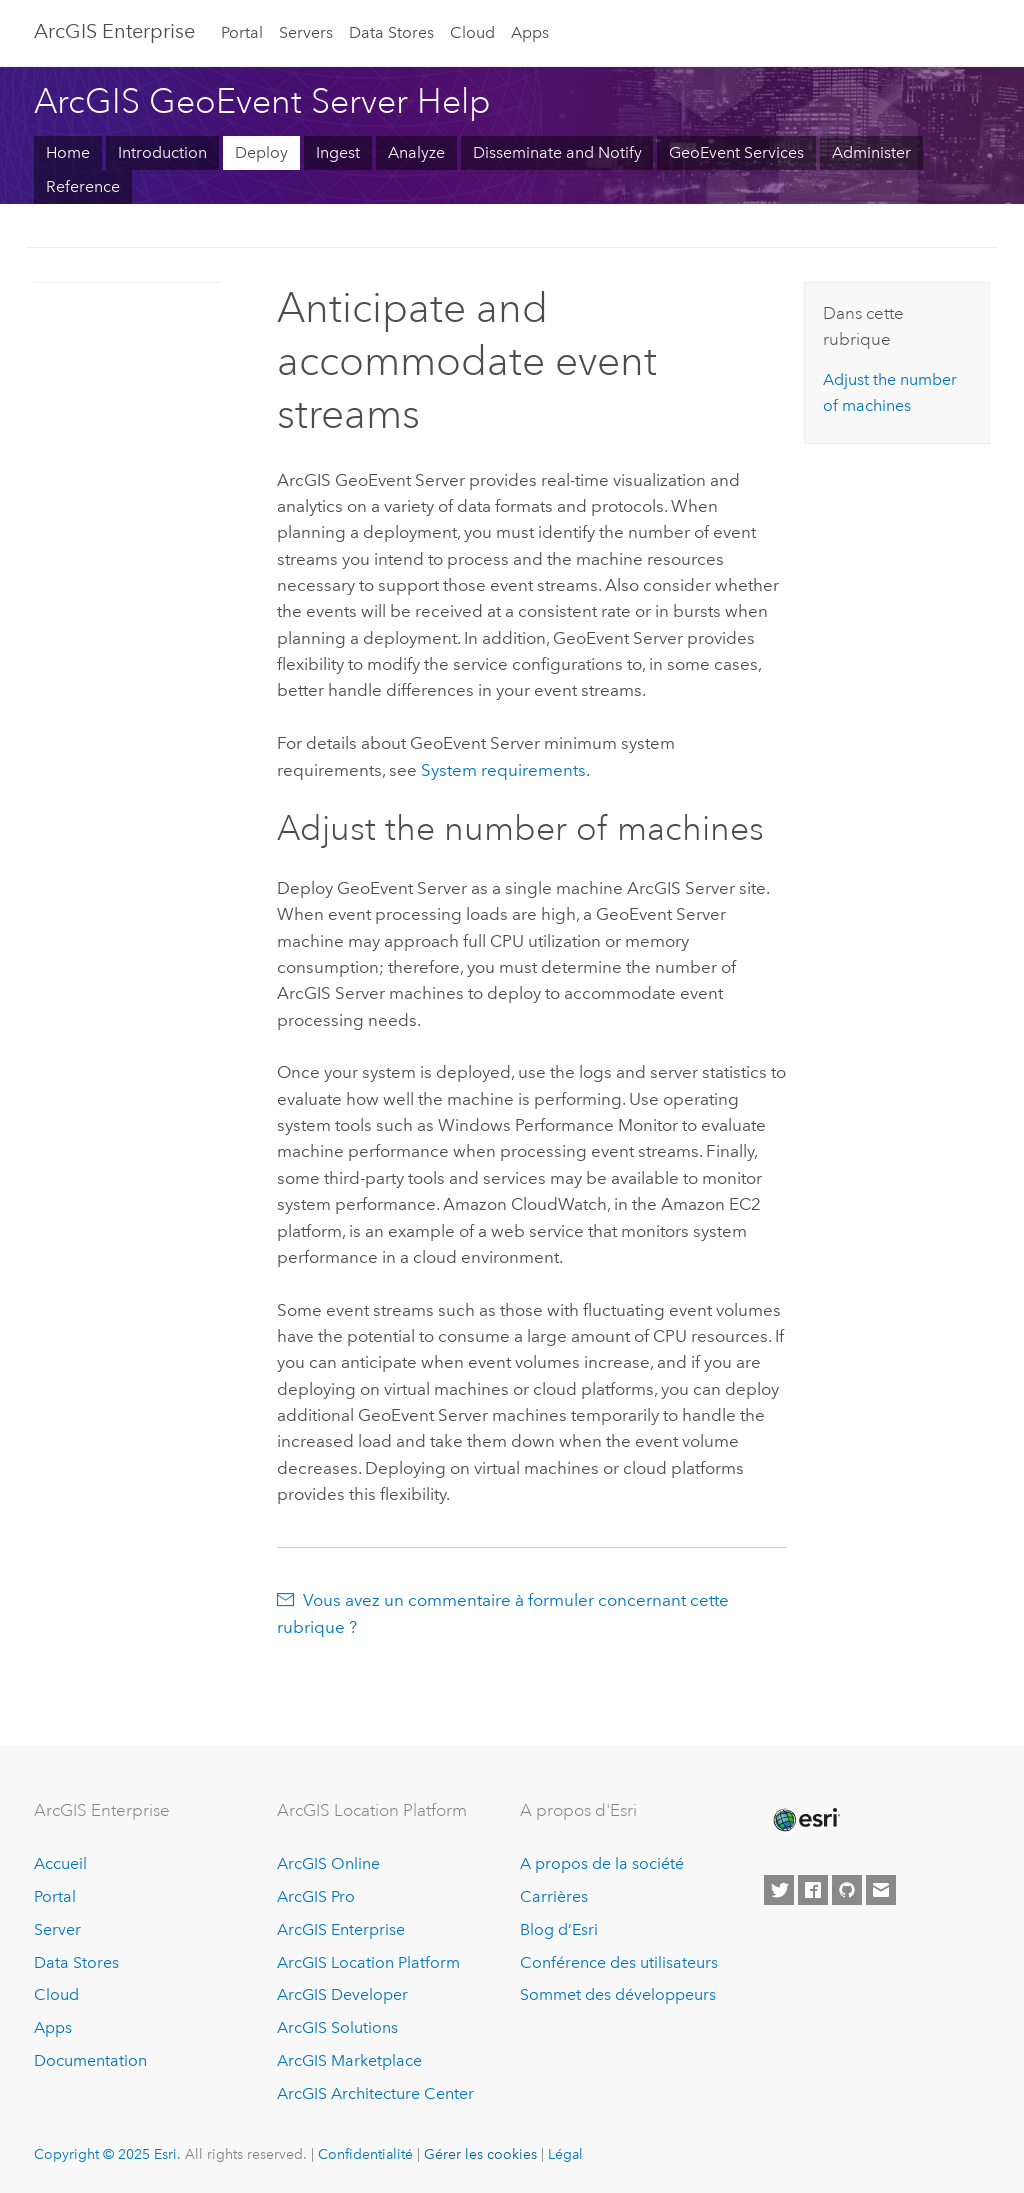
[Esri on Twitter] (779, 1890)
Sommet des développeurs (618, 1994)
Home (68, 152)
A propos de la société (602, 1863)
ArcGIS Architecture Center (375, 2093)
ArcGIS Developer (342, 1994)
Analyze (416, 152)
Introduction (162, 152)
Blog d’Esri (559, 1929)
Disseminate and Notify (557, 152)
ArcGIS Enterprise (114, 31)
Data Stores (391, 32)
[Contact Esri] (881, 1890)
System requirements (503, 770)
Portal (242, 32)
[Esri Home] (805, 1820)
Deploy (261, 152)
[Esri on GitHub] (847, 1890)
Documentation (90, 2060)
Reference (83, 186)
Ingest (338, 152)
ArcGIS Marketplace (349, 2060)
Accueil (60, 1863)
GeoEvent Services (736, 152)
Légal (565, 2154)
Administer (871, 152)
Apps (530, 32)
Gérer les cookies (480, 2154)
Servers (306, 32)
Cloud (472, 32)
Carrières (554, 1896)
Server (57, 1929)
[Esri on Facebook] (813, 1890)
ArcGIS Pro (316, 1896)
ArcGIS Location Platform (368, 1962)
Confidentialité (365, 2154)
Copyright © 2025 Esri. (107, 2154)
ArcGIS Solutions (337, 2027)
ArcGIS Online (328, 1863)
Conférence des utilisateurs (619, 1962)
